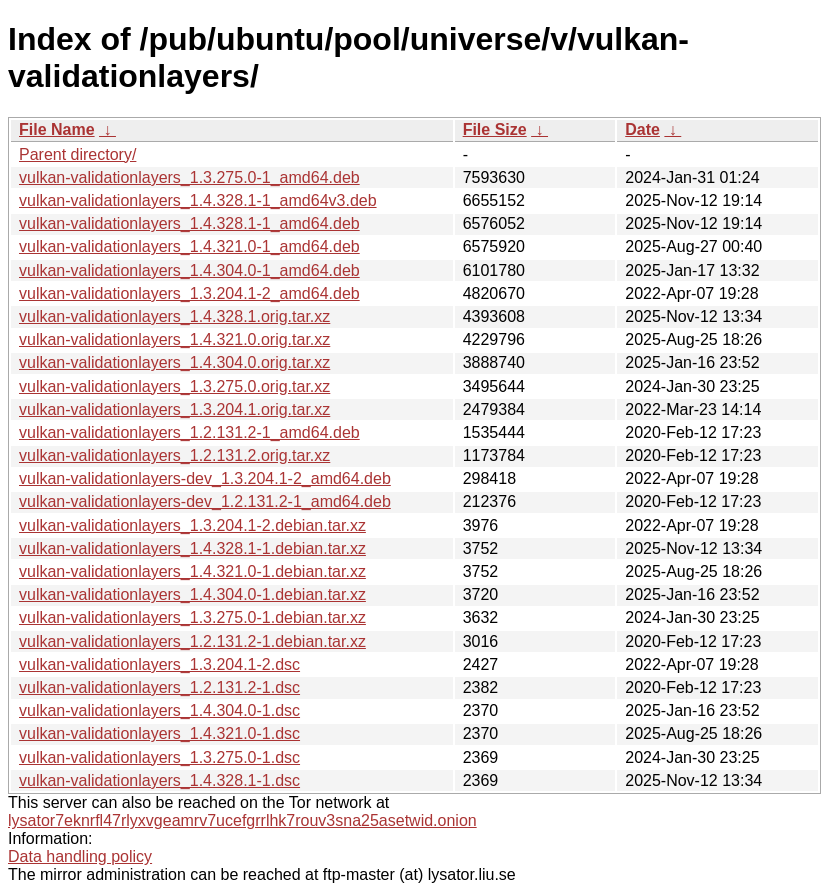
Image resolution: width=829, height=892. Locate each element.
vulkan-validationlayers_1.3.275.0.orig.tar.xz (174, 386)
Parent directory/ (77, 154)
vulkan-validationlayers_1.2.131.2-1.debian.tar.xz (192, 641)
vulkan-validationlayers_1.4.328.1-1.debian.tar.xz (192, 548)
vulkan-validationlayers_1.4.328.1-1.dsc (159, 780)
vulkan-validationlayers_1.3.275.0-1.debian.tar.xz (192, 617)
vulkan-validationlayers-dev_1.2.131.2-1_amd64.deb (205, 501)
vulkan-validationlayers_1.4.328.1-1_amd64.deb (189, 223)
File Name (57, 129)
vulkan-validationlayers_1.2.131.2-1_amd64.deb (189, 432)
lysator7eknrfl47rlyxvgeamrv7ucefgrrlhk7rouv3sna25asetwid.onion (242, 820)
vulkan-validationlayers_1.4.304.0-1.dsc (159, 710)
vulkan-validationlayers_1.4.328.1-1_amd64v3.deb (198, 200)
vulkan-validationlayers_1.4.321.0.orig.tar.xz (174, 339)
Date (642, 129)
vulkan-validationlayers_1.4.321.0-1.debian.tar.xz (192, 571)
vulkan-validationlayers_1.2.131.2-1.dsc (159, 687)
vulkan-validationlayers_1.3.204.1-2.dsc (159, 664)
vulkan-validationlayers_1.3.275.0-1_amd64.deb (189, 177)
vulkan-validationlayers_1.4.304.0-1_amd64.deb (189, 270)
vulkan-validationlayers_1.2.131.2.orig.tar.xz (174, 455)
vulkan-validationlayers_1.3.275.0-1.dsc (159, 757)
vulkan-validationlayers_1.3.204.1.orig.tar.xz (174, 409)
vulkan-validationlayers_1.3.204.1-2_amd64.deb (189, 293)
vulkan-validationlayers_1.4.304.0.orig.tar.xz (174, 362)
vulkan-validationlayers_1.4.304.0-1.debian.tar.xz (192, 594)
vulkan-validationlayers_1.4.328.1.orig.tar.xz (174, 316)
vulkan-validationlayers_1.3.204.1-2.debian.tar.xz (192, 525)
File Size (495, 129)
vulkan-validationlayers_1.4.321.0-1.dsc (159, 733)
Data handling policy (80, 856)
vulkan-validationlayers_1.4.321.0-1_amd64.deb (189, 246)
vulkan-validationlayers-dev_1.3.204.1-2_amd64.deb (205, 478)
